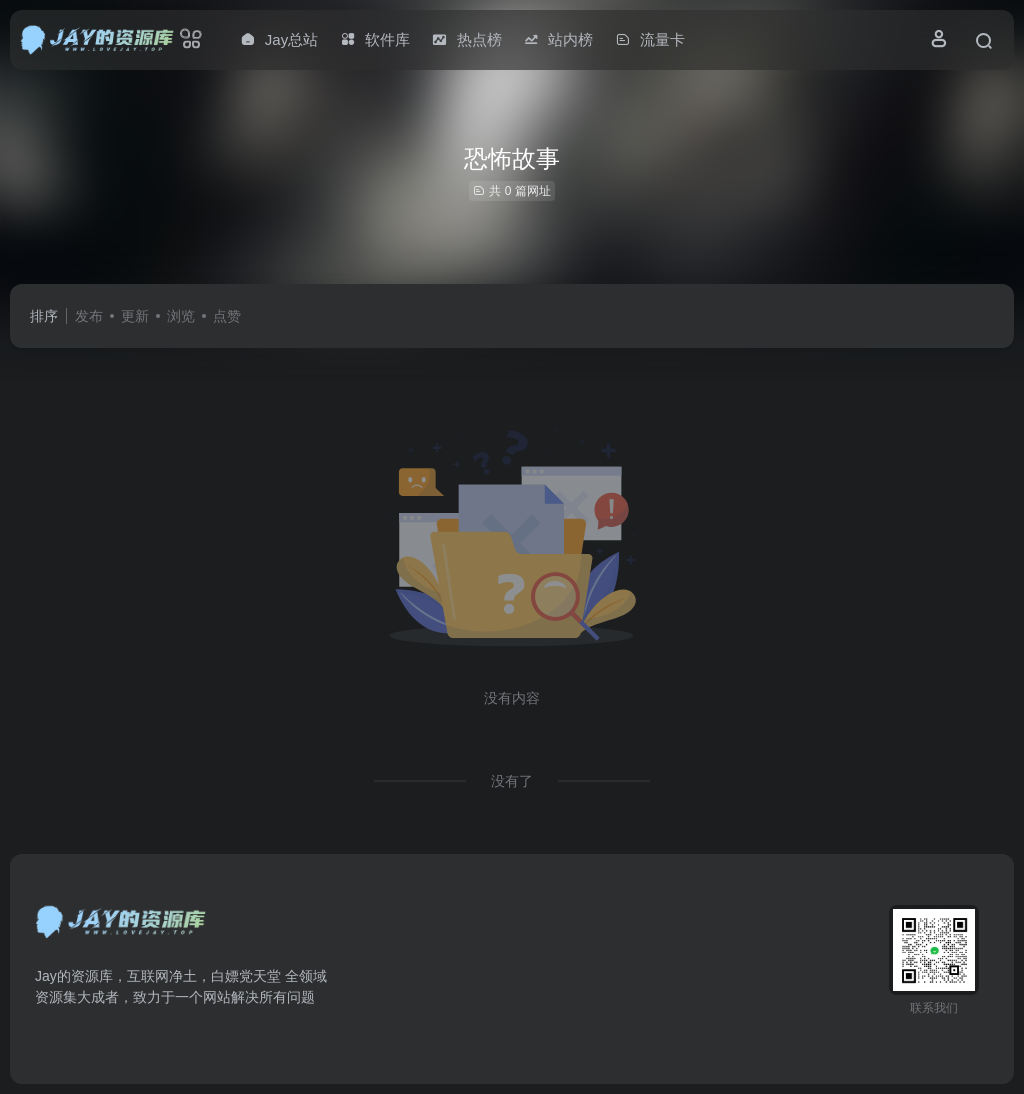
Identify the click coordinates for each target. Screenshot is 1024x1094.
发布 (89, 316)
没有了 (512, 781)
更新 (135, 316)
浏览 (181, 316)
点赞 (227, 316)
